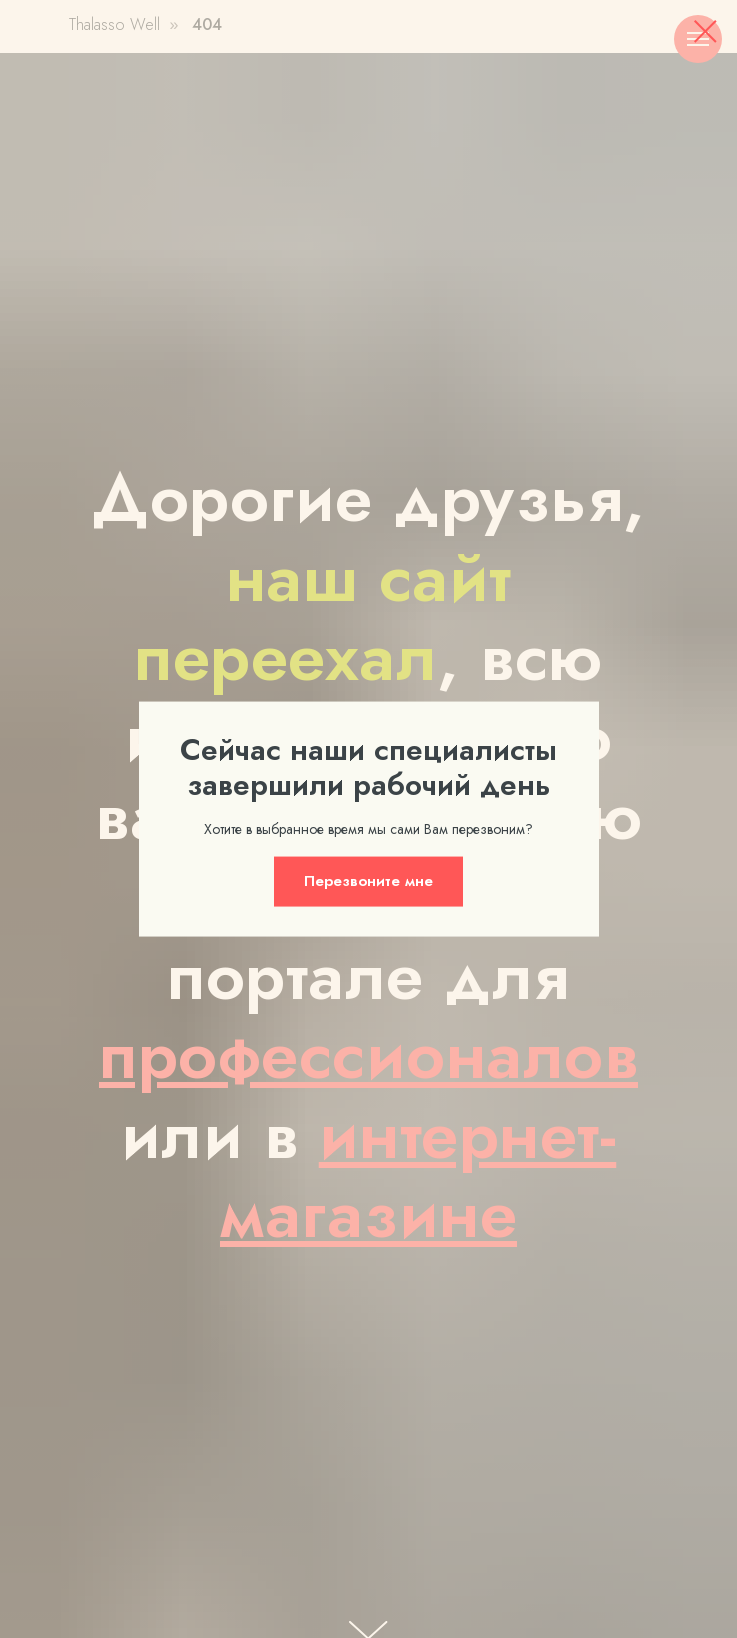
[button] (368, 881)
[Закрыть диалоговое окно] (705, 31)
